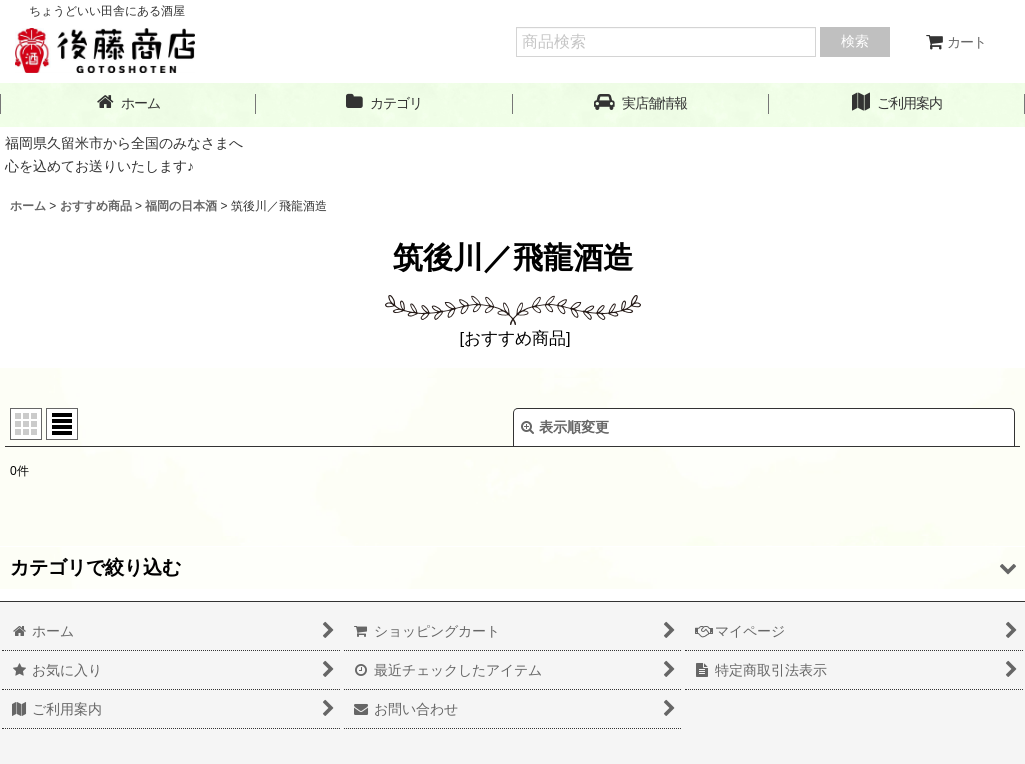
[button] (641, 103)
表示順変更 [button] (565, 427)
